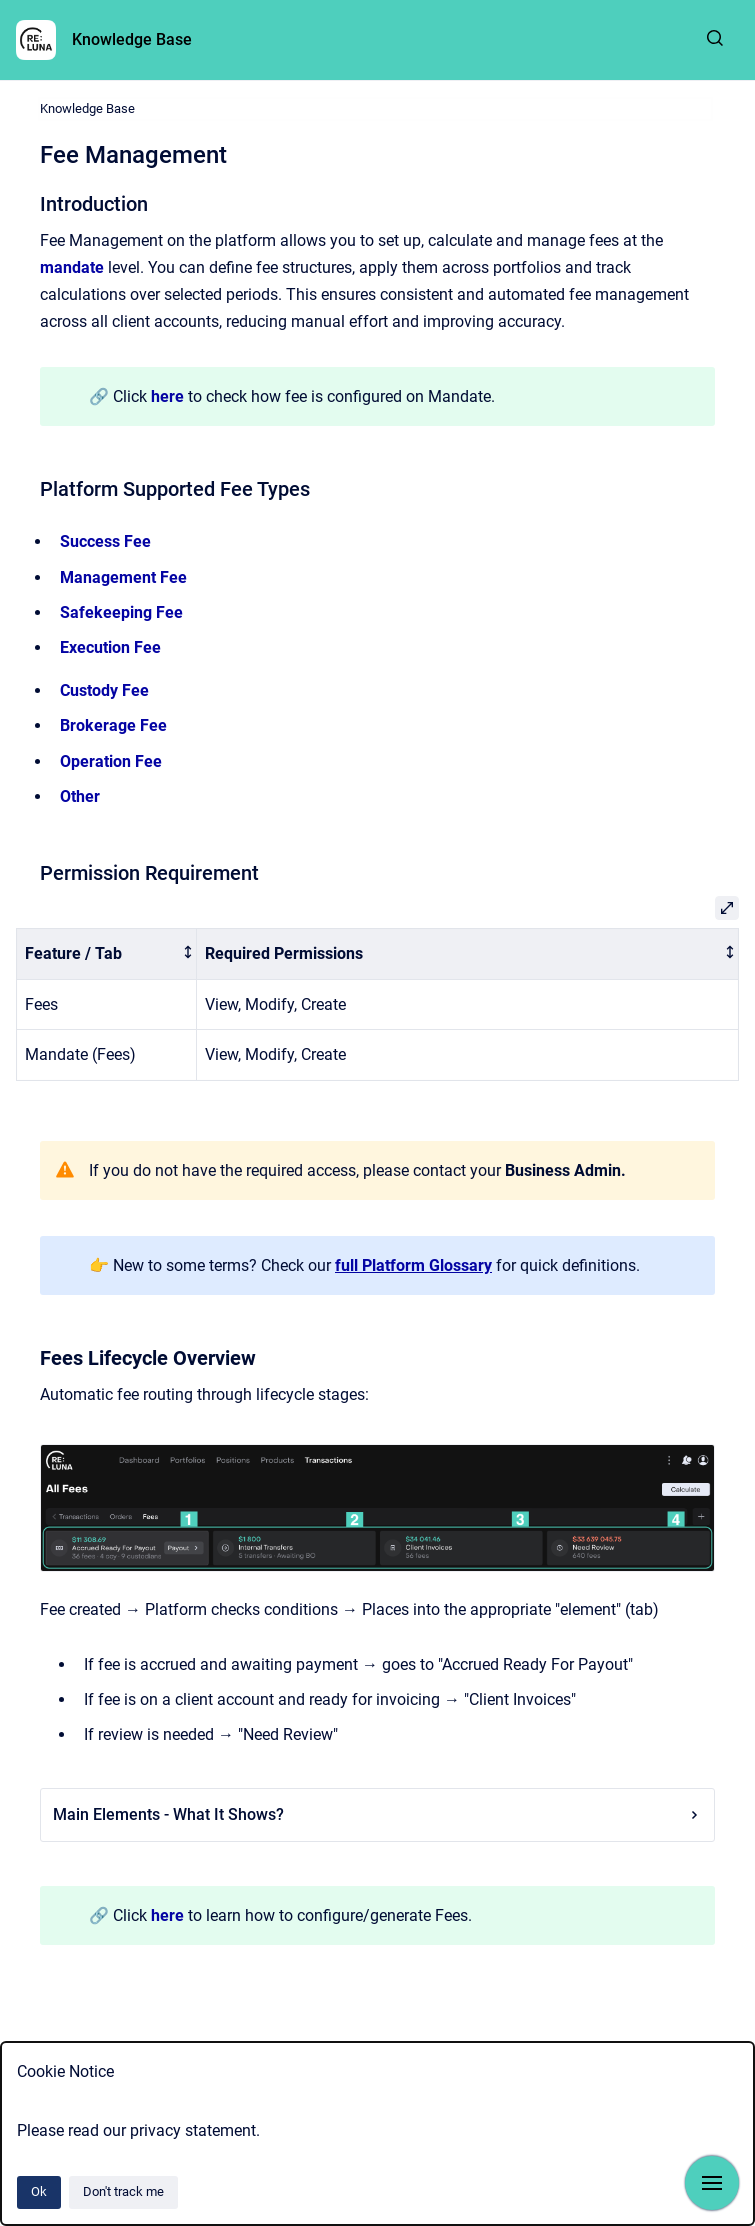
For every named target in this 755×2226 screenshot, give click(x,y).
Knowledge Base (132, 39)
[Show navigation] (712, 2183)
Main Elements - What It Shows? (377, 1814)
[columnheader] (107, 953)
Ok (39, 2191)
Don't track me (123, 2191)
